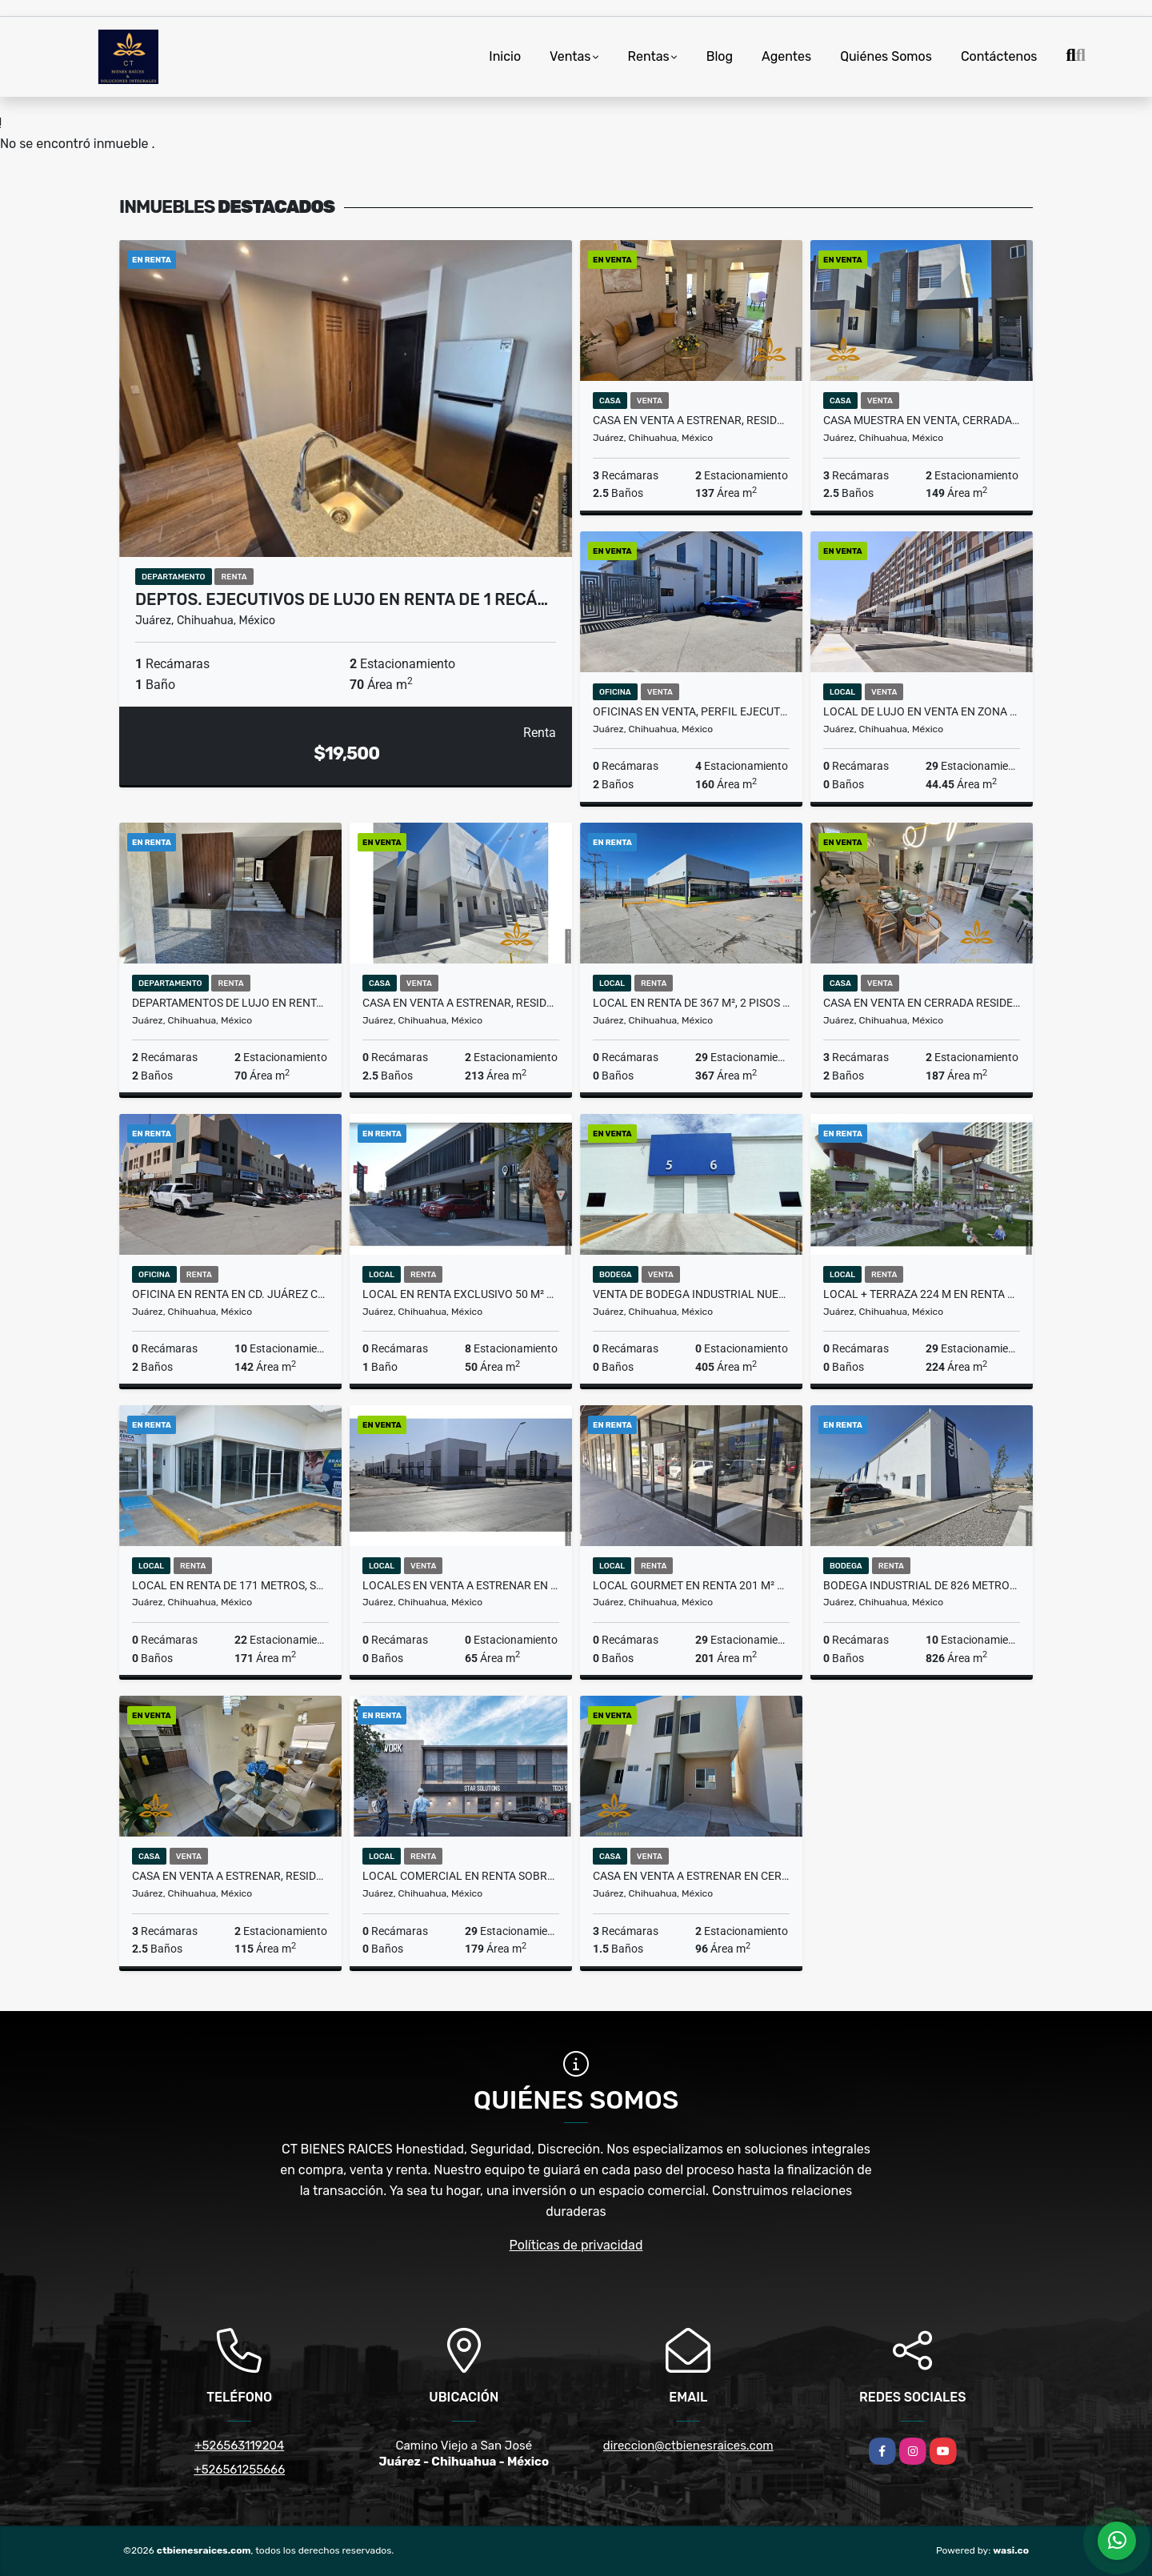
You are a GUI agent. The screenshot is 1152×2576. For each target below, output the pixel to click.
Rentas (649, 56)
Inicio (505, 56)
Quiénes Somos (886, 56)
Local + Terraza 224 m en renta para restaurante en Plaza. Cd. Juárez (921, 1294)
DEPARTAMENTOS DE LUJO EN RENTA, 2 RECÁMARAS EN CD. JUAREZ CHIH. (230, 1002)
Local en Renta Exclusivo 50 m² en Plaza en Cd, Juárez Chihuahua (460, 1294)
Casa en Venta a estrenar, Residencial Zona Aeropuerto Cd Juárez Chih (691, 420)
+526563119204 (239, 2445)
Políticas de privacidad (576, 2245)
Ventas (570, 56)
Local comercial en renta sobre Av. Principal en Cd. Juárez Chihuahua (460, 1875)
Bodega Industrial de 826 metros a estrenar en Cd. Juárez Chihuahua (921, 1585)
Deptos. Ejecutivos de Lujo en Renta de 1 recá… (341, 599)
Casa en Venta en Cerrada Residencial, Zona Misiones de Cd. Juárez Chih (921, 1002)
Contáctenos (999, 56)
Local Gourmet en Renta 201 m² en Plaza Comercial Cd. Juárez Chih (691, 1585)
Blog (719, 56)
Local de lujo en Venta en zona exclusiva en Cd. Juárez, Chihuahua (921, 711)
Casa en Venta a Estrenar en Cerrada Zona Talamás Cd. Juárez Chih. (691, 1875)
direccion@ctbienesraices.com (688, 2445)
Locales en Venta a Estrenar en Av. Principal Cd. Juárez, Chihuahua (460, 1585)
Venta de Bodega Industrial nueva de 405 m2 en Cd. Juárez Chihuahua (691, 1294)
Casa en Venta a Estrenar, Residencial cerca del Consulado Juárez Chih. (460, 1002)
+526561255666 (239, 2469)
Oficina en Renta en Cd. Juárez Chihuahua (230, 1294)
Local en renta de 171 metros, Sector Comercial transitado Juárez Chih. (230, 1585)
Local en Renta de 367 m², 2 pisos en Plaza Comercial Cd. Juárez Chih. (691, 1002)
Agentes (786, 56)
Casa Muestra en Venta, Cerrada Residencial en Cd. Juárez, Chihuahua (921, 420)
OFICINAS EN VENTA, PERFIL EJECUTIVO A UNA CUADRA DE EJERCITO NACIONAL (691, 711)
